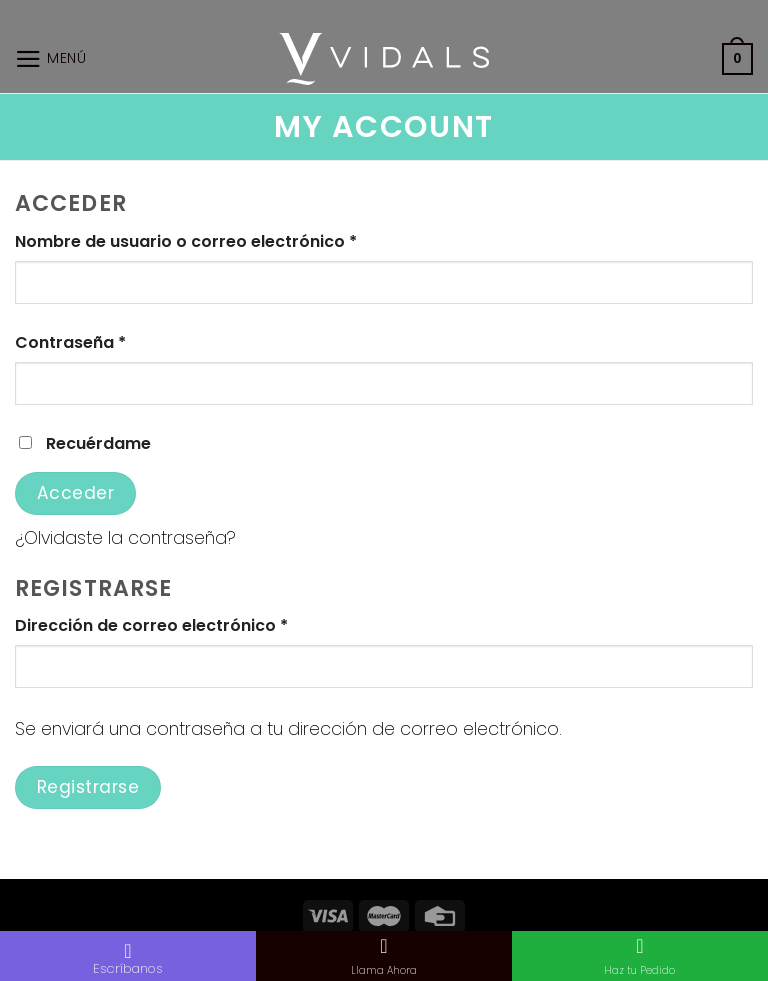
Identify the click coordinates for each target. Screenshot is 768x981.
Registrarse (88, 787)
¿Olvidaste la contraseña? (125, 537)
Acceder (76, 493)
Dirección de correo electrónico (151, 625)
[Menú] (51, 59)
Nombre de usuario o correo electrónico (186, 241)
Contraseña (70, 342)
